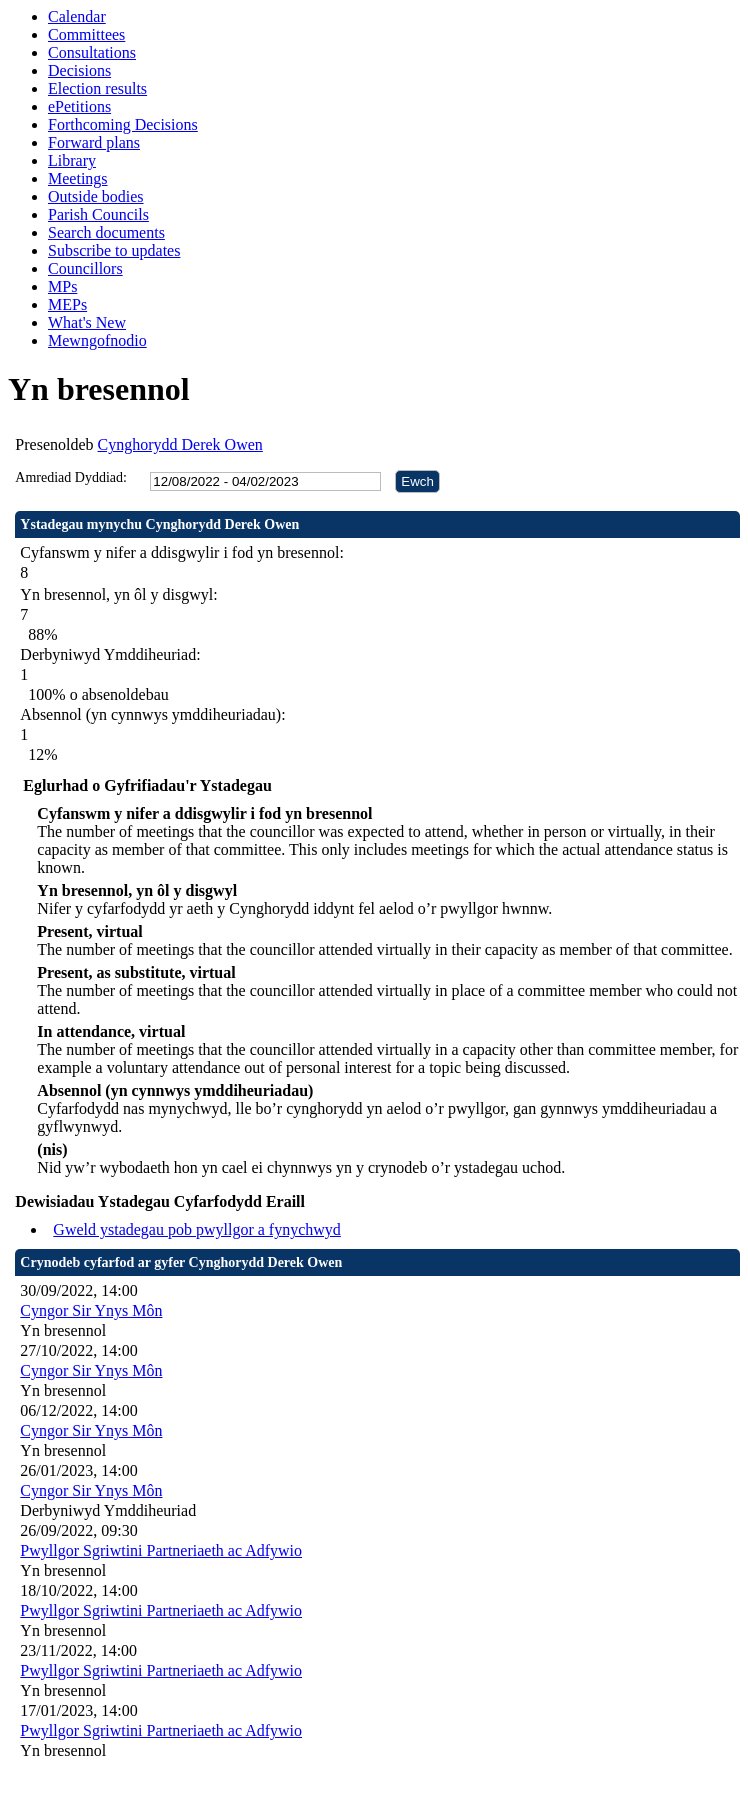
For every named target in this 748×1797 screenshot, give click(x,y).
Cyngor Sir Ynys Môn (91, 1310)
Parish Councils (98, 214)
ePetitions (79, 106)
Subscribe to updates (114, 250)
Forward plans (94, 142)
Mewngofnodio (97, 340)
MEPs (67, 304)
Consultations (92, 52)
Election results (97, 88)
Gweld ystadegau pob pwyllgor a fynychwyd (197, 1229)
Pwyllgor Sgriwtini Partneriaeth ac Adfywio (161, 1550)
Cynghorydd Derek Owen (180, 444)
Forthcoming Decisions (123, 124)
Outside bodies (96, 196)
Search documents (106, 232)
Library (72, 160)
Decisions (79, 70)
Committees (86, 34)
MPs (62, 286)
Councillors (85, 268)
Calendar (77, 16)
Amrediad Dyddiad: (71, 477)
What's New (87, 322)
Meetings (78, 178)
